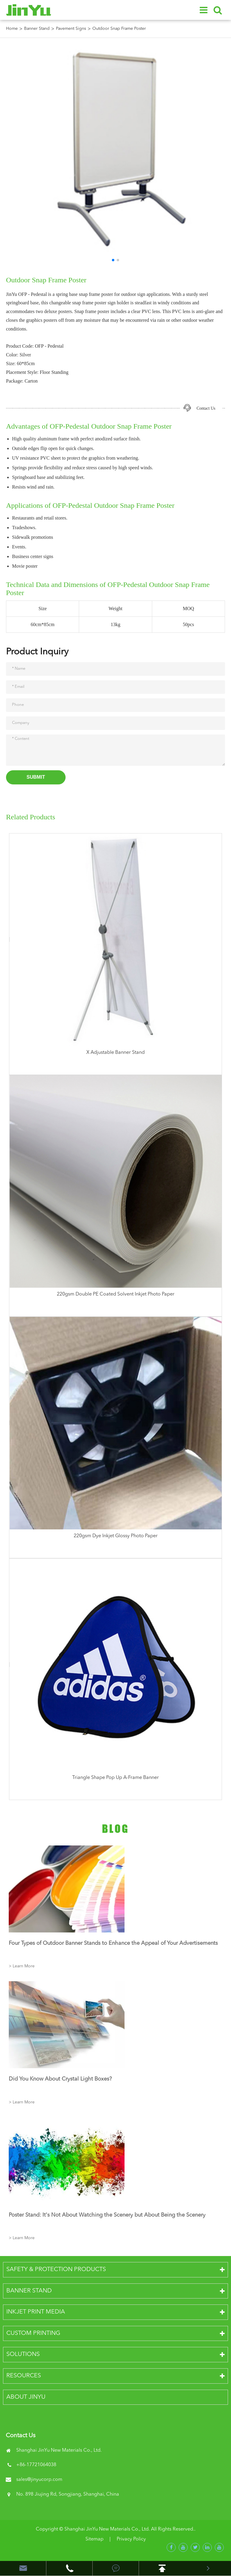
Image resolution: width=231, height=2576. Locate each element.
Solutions (23, 2354)
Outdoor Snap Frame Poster (119, 28)
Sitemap (94, 2539)
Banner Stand (37, 28)
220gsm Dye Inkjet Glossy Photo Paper (116, 1536)
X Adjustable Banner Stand (115, 1052)
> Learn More (22, 1966)
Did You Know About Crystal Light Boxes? (60, 2079)
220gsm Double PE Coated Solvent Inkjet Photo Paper (115, 1294)
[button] (113, 260)
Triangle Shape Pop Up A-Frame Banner (115, 1777)
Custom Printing (33, 2333)
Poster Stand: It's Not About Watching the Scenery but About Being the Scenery (107, 2215)
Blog (115, 1828)
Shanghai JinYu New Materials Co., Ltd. (107, 2529)
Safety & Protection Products (56, 2270)
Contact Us (205, 408)
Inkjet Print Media (35, 2312)
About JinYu (25, 2397)
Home (12, 28)
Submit (35, 777)
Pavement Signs (71, 28)
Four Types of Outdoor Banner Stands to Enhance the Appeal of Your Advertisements (113, 1943)
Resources (23, 2376)
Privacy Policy (131, 2539)
